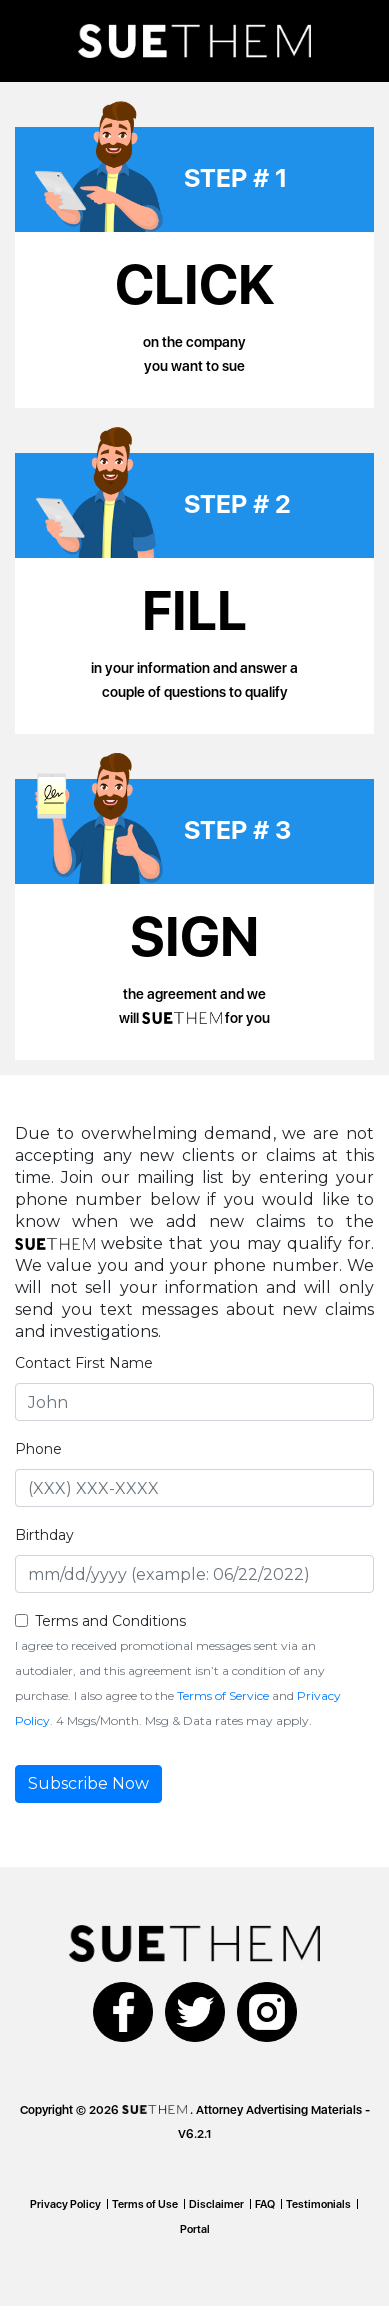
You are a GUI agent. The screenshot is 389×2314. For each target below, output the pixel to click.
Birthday (44, 1535)
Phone (38, 1449)
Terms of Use (145, 2204)
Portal (195, 2229)
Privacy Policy (65, 2204)
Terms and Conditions (110, 1621)
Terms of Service (223, 1695)
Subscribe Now (88, 1783)
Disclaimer (216, 2204)
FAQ (265, 2204)
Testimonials (318, 2204)
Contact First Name (84, 1363)
